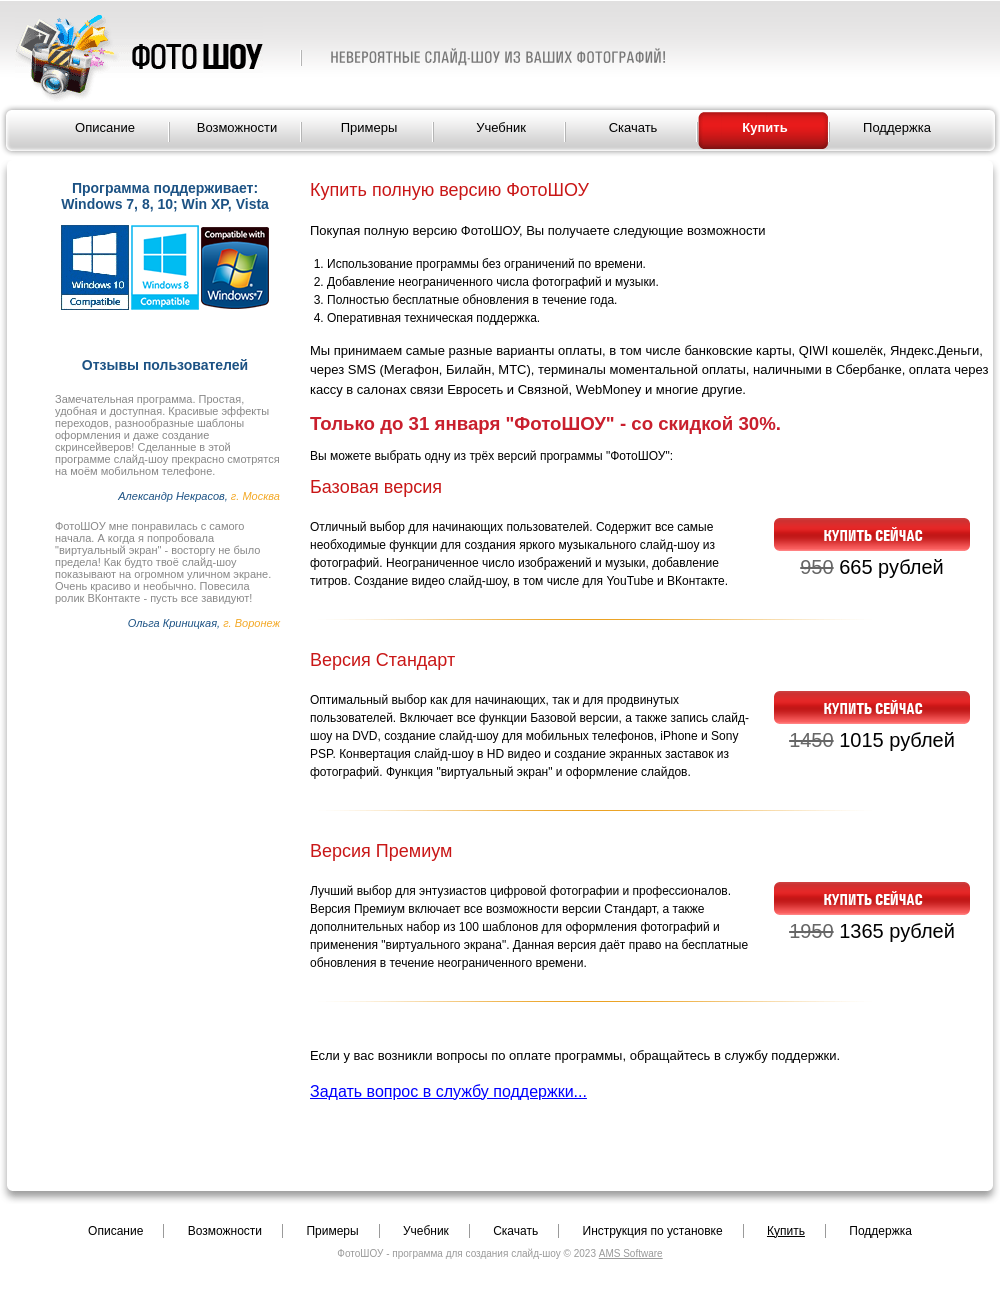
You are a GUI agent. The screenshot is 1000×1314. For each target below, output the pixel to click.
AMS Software (631, 1253)
